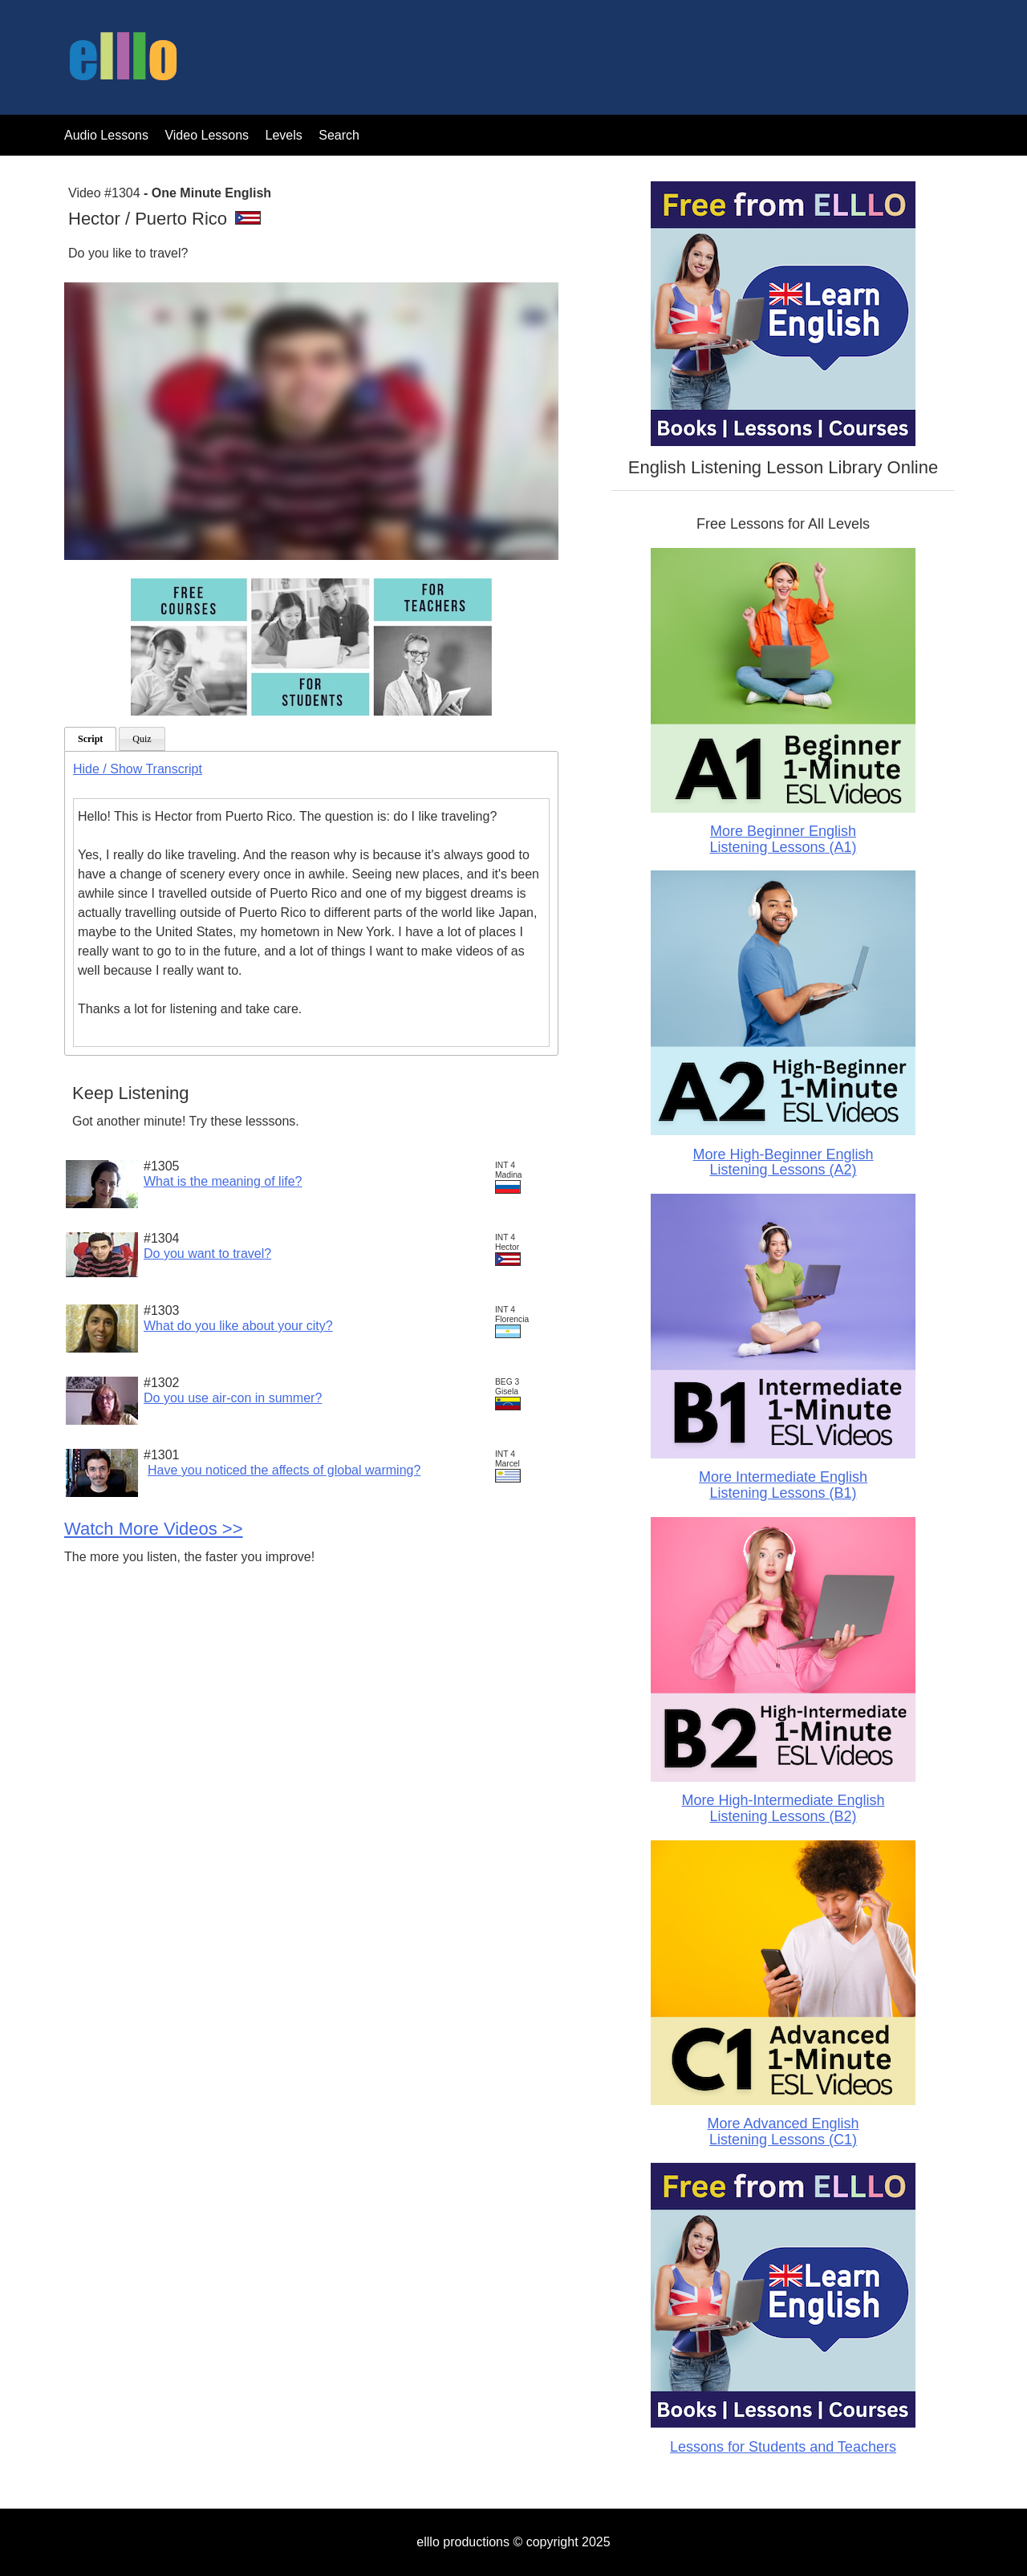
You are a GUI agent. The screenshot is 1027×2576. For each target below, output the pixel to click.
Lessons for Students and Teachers (783, 2447)
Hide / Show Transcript (137, 769)
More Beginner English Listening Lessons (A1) (782, 839)
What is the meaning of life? (223, 1181)
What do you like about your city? (238, 1326)
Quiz (141, 738)
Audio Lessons (106, 135)
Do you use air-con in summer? (233, 1398)
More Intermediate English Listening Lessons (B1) (783, 1485)
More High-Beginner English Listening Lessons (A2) (782, 1162)
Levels (286, 135)
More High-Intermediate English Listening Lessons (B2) (782, 1808)
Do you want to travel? (207, 1253)
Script (90, 738)
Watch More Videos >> (153, 1529)
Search (339, 135)
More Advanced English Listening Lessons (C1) (783, 2132)
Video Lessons (206, 135)
